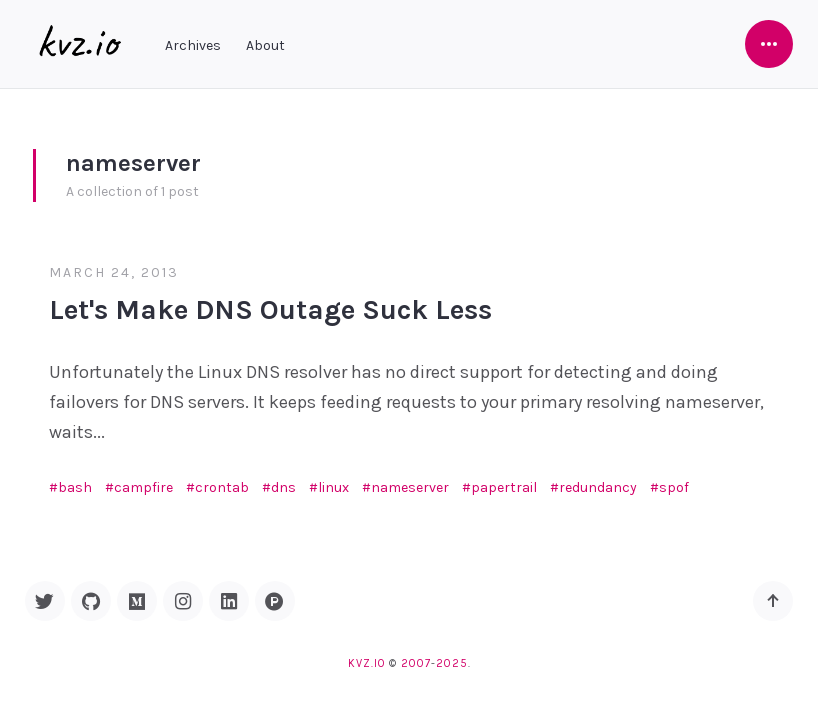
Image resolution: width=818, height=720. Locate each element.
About (265, 45)
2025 (452, 663)
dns (283, 487)
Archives (193, 45)
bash (75, 487)
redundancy (598, 487)
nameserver (410, 487)
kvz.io (366, 663)
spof (674, 487)
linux (333, 487)
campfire (143, 487)
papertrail (504, 487)
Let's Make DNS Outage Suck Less (270, 309)
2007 (416, 663)
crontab (222, 487)
